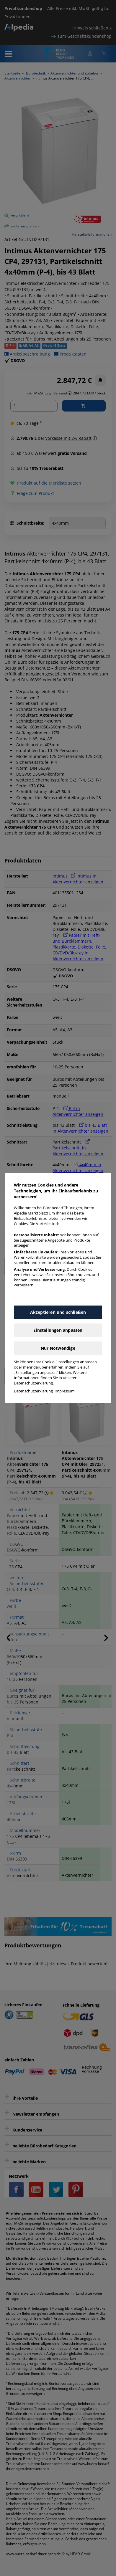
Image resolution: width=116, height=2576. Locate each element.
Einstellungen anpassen (57, 1330)
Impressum (65, 1391)
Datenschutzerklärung (33, 1391)
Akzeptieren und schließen (58, 1312)
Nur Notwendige (58, 1348)
